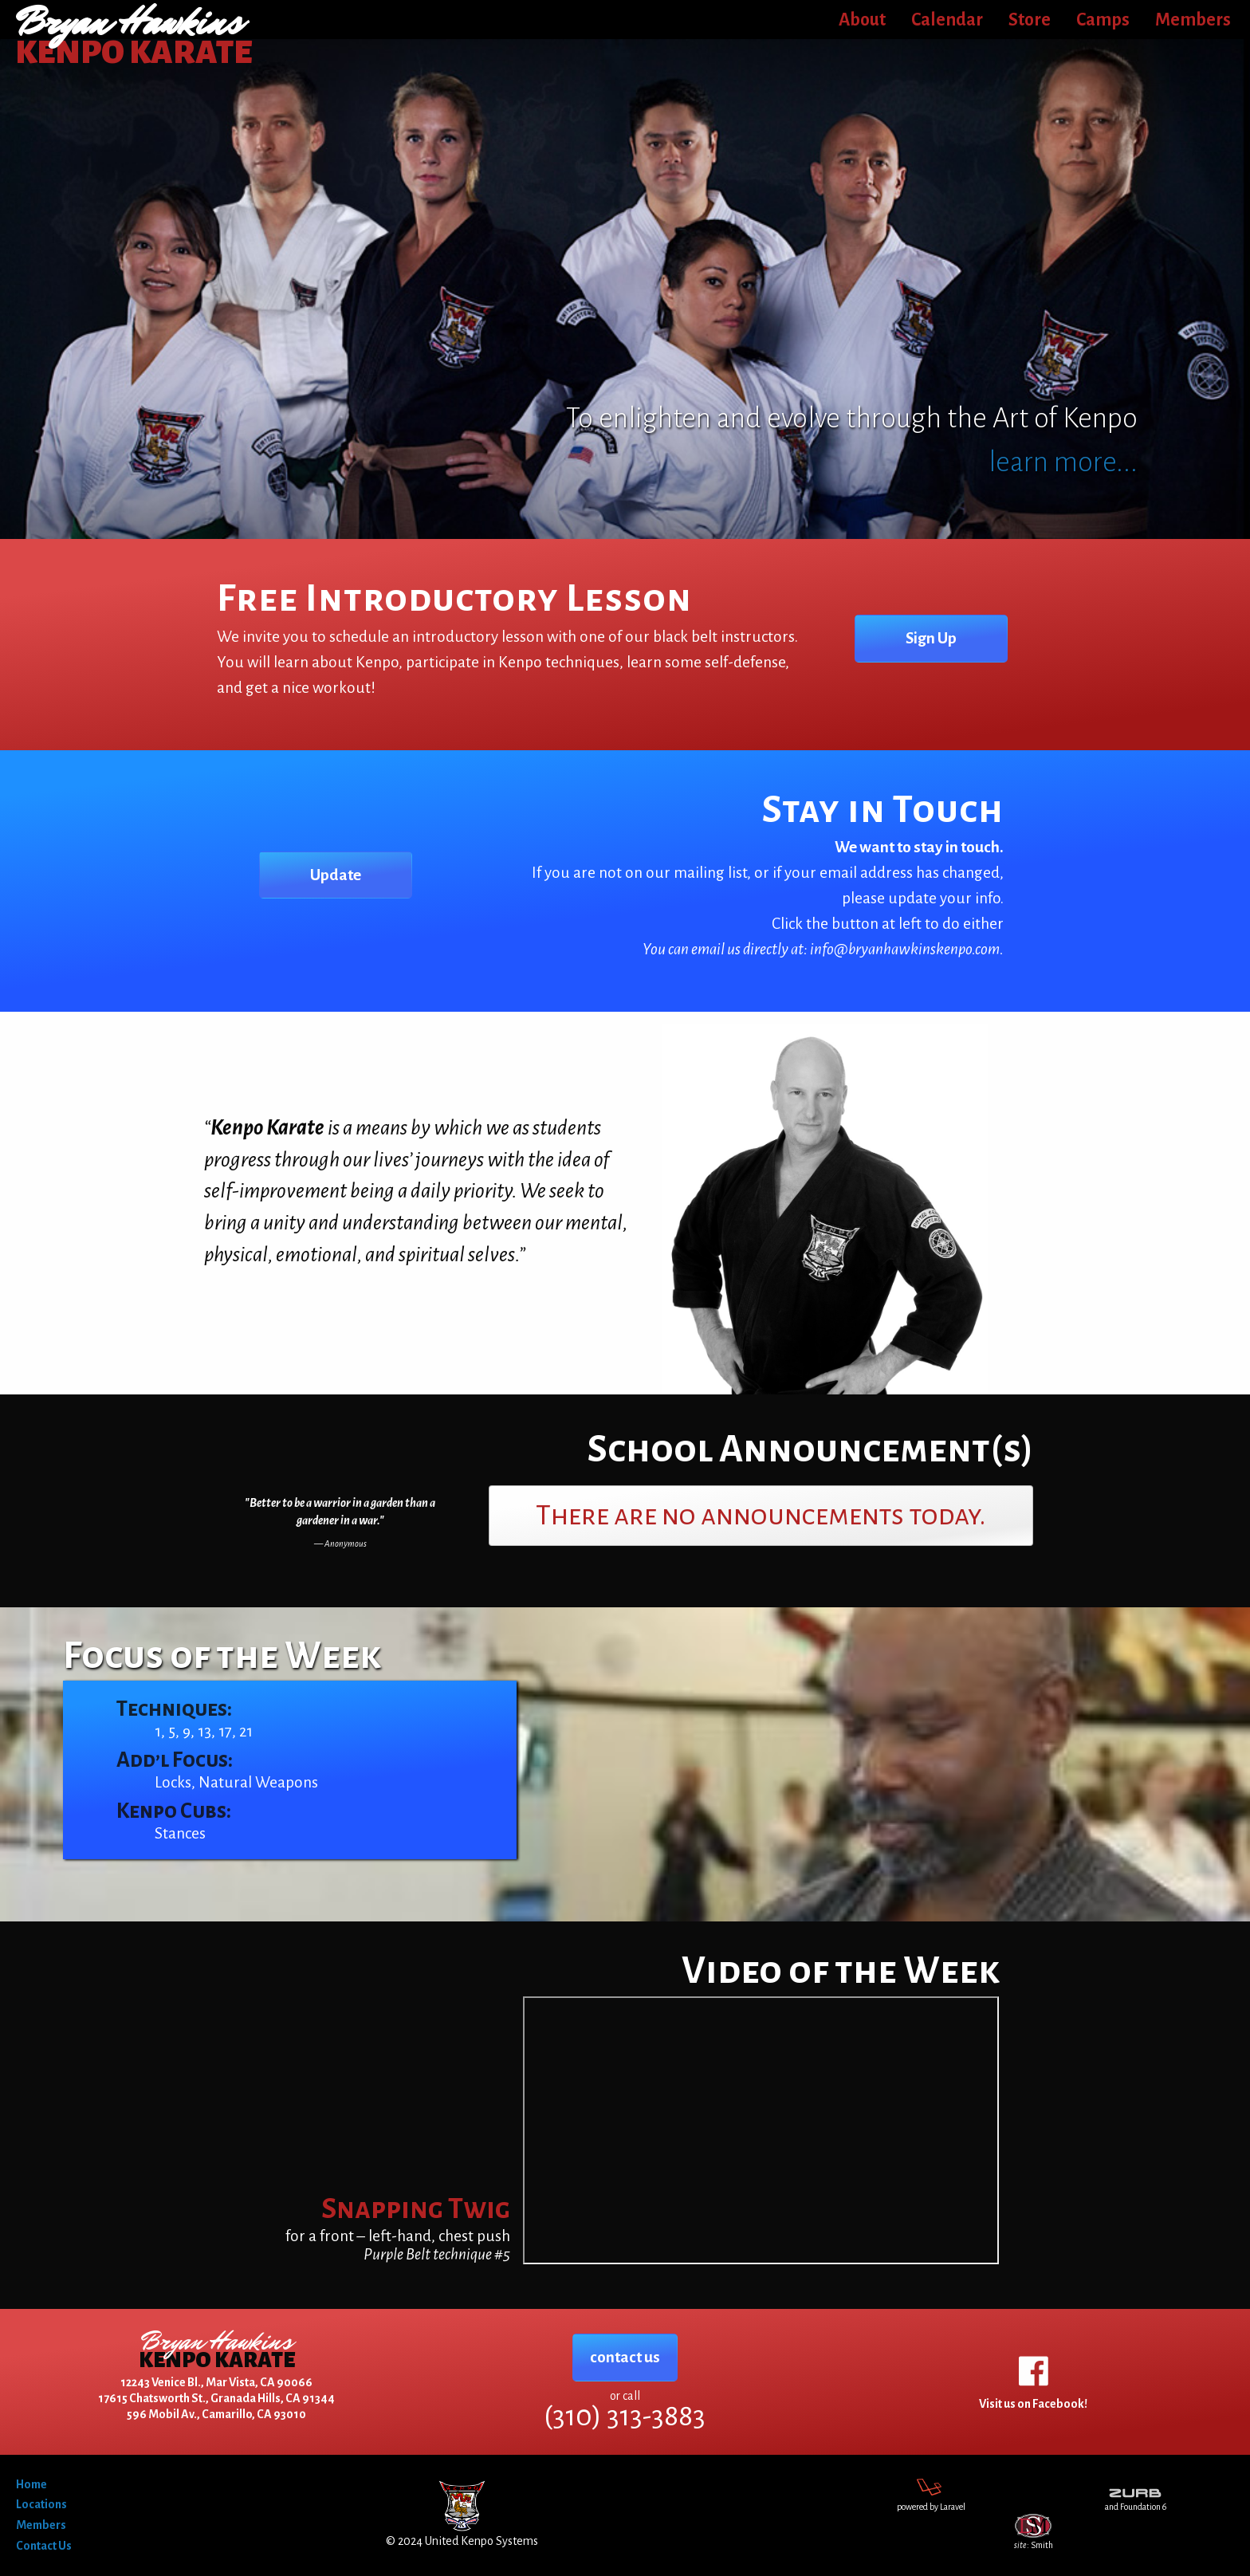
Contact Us (44, 2545)
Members (41, 2525)
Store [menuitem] (1029, 19)
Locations (41, 2504)
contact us (625, 2357)
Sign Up (931, 638)
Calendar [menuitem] (947, 19)
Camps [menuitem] (1103, 19)
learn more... (1063, 462)
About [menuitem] (862, 19)
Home (31, 2484)
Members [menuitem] (1193, 19)
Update (335, 875)
